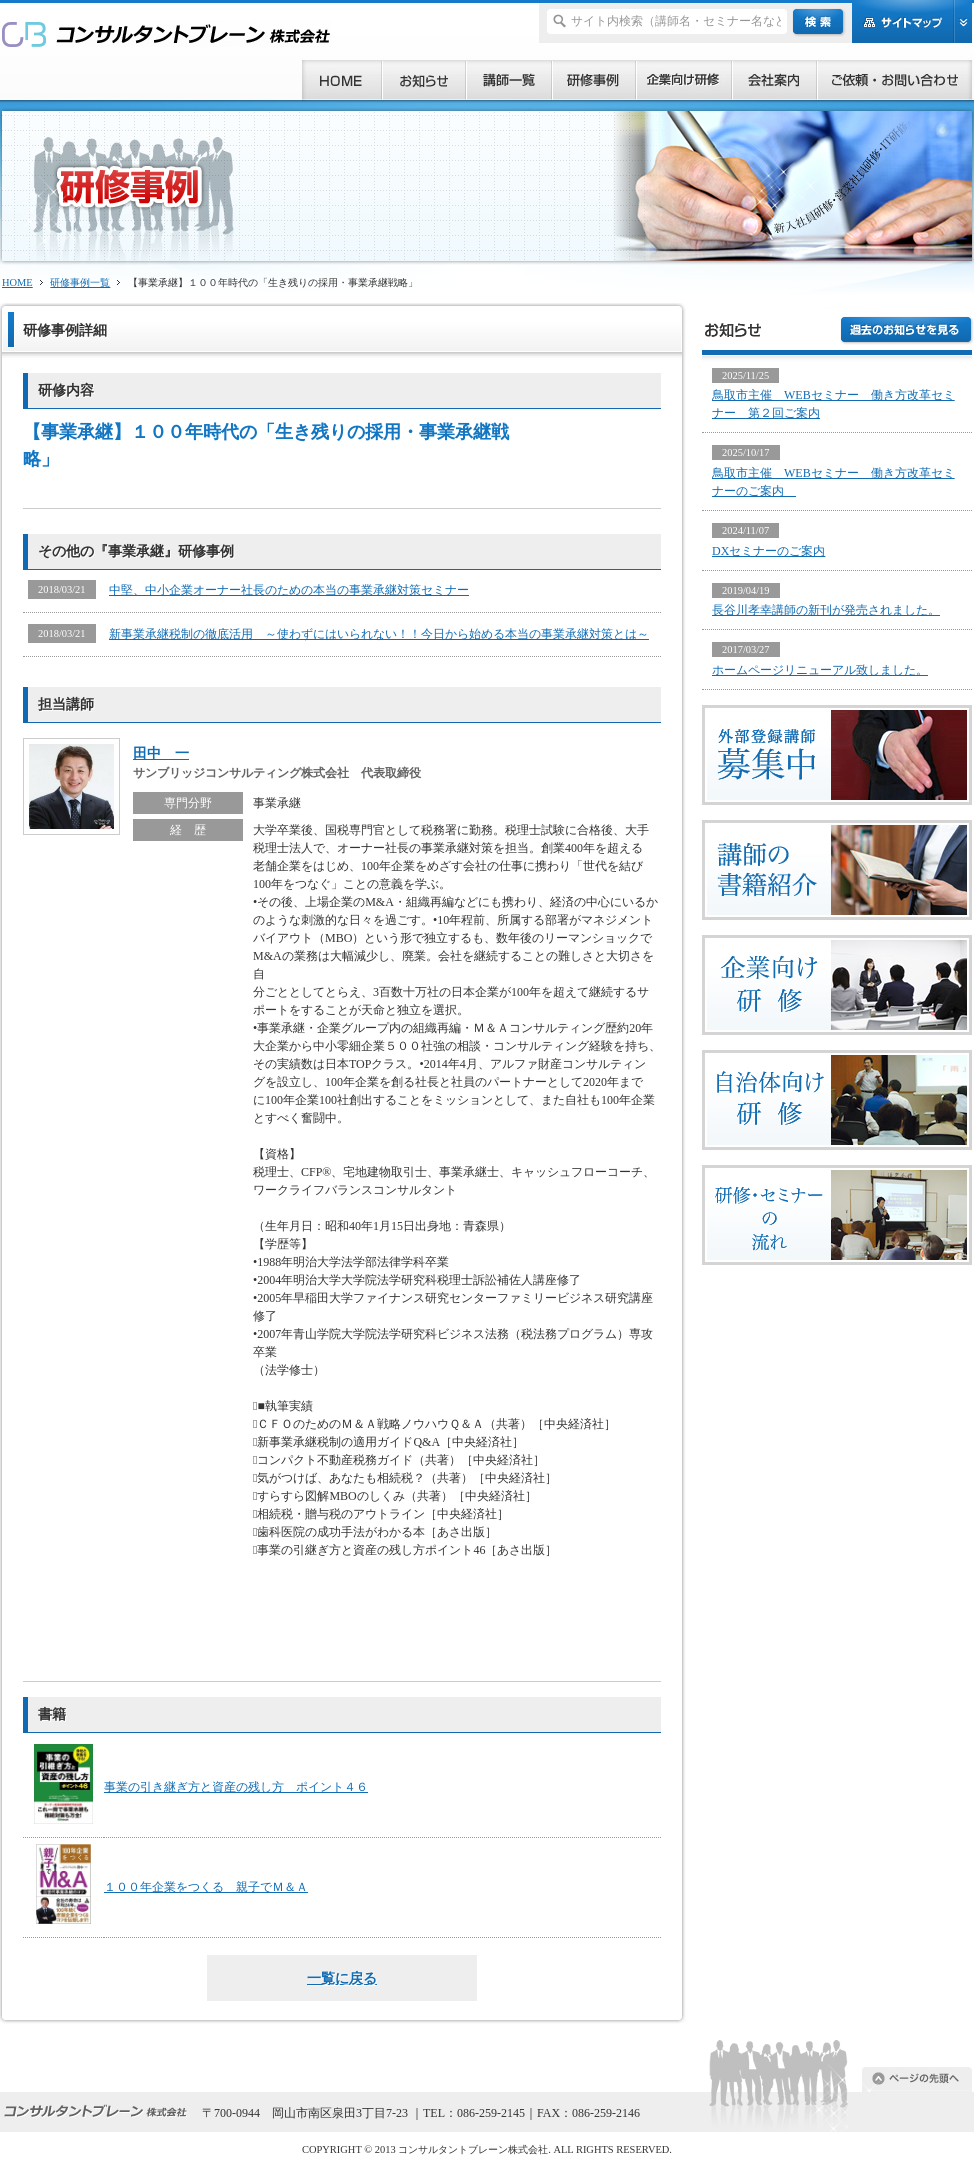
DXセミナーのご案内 (768, 551)
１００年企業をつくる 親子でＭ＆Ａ (206, 1887)
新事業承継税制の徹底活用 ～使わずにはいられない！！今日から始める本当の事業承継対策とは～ (379, 634)
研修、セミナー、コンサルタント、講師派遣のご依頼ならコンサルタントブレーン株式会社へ (166, 33)
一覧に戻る (342, 1978)
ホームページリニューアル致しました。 (820, 670)
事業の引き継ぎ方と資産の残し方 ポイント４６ (236, 1787)
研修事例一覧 (80, 282)
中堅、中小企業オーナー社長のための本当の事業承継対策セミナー (289, 590)
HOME (17, 282)
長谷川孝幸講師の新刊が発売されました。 (826, 610)
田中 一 (161, 753)
